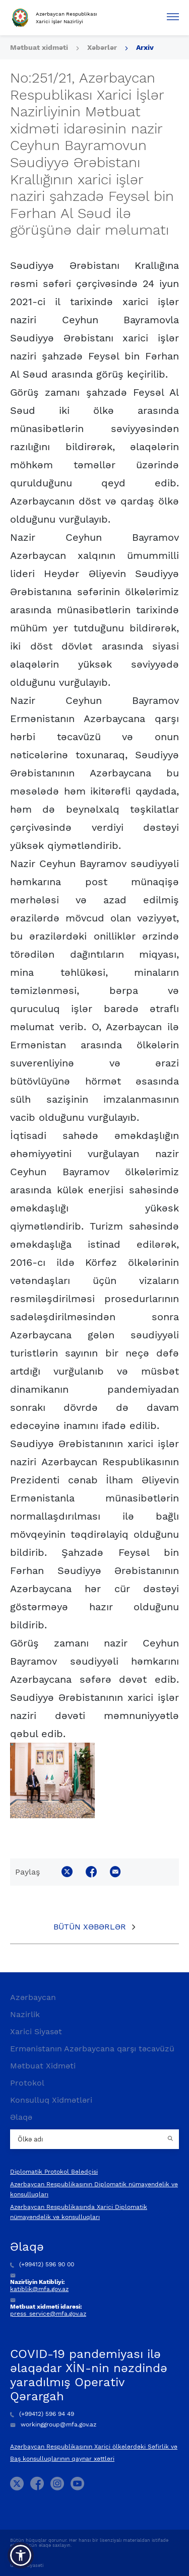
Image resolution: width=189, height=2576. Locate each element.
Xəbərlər (102, 47)
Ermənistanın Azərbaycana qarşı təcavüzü (92, 2048)
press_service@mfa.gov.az (48, 2313)
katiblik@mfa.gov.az (39, 2289)
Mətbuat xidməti (39, 47)
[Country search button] (171, 2139)
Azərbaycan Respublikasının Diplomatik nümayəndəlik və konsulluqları (94, 2189)
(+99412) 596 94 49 (42, 2413)
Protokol (27, 2083)
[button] (20, 2555)
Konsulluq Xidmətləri (51, 2100)
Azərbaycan (33, 1997)
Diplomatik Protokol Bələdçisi (54, 2171)
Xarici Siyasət (36, 2031)
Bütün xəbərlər (89, 1926)
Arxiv (145, 47)
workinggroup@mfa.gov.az (53, 2424)
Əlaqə (21, 2117)
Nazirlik (25, 2014)
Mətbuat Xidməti (43, 2065)
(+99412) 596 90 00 (42, 2264)
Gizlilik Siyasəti (26, 2565)
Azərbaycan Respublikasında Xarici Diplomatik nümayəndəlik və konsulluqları (78, 2212)
